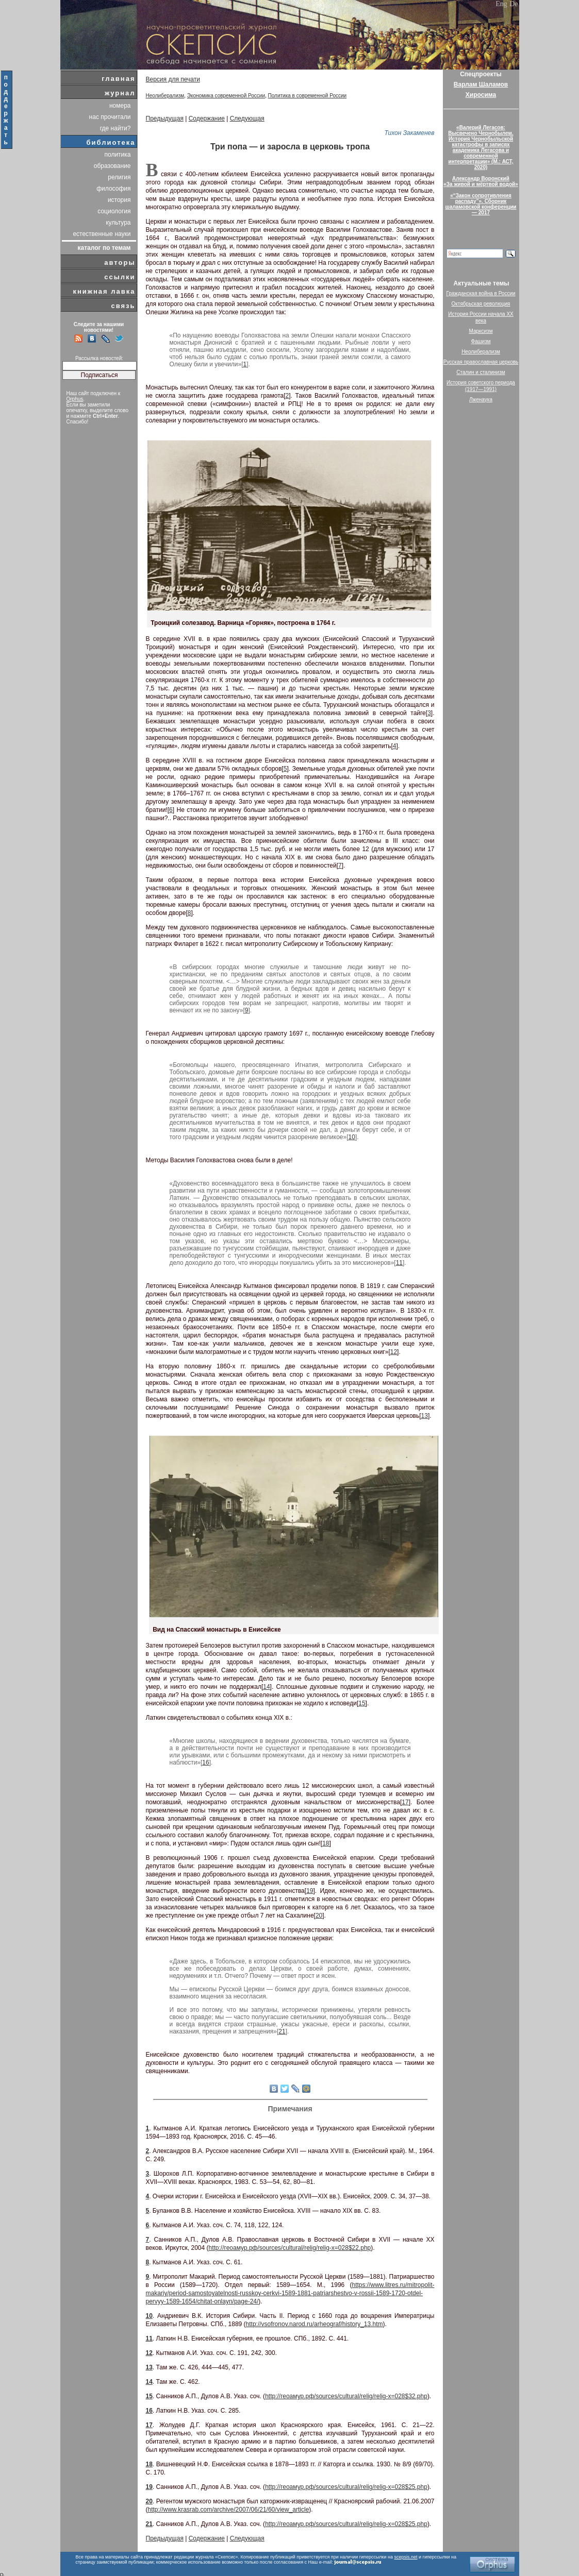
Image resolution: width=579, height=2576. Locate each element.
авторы (119, 262)
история (119, 200)
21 (281, 2031)
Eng (501, 4)
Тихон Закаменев (410, 133)
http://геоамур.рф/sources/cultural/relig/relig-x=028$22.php (290, 2247)
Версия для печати (173, 79)
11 (399, 1262)
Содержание (207, 118)
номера (120, 105)
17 (405, 1802)
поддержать (6, 110)
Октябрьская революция (481, 304)
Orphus (75, 399)
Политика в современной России (307, 95)
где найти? (115, 128)
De (513, 4)
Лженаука (480, 399)
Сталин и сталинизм (480, 372)
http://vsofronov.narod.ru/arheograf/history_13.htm (314, 2324)
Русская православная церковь (481, 362)
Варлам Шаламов (481, 84)
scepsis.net (406, 2557)
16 (205, 1762)
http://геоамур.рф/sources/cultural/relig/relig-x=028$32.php (346, 2396)
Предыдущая (165, 118)
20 (319, 1915)
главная (118, 78)
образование (112, 166)
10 (352, 1137)
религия (119, 177)
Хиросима (481, 94)
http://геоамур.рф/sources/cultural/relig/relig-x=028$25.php (346, 2486)
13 (424, 1415)
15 (361, 1703)
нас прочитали (110, 117)
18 (325, 1843)
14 (266, 1686)
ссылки (119, 277)
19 (309, 1890)
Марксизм (480, 331)
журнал (120, 93)
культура (118, 222)
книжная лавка (104, 291)
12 (393, 1351)
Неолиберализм (165, 95)
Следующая (247, 118)
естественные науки (101, 234)
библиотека (111, 142)
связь (123, 306)
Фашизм (480, 341)
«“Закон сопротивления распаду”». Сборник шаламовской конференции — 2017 (481, 204)
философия (113, 188)
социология (113, 211)
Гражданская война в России (480, 293)
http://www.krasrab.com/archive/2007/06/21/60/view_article (228, 2509)
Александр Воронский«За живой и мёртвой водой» (480, 181)
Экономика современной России (226, 95)
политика (118, 154)
